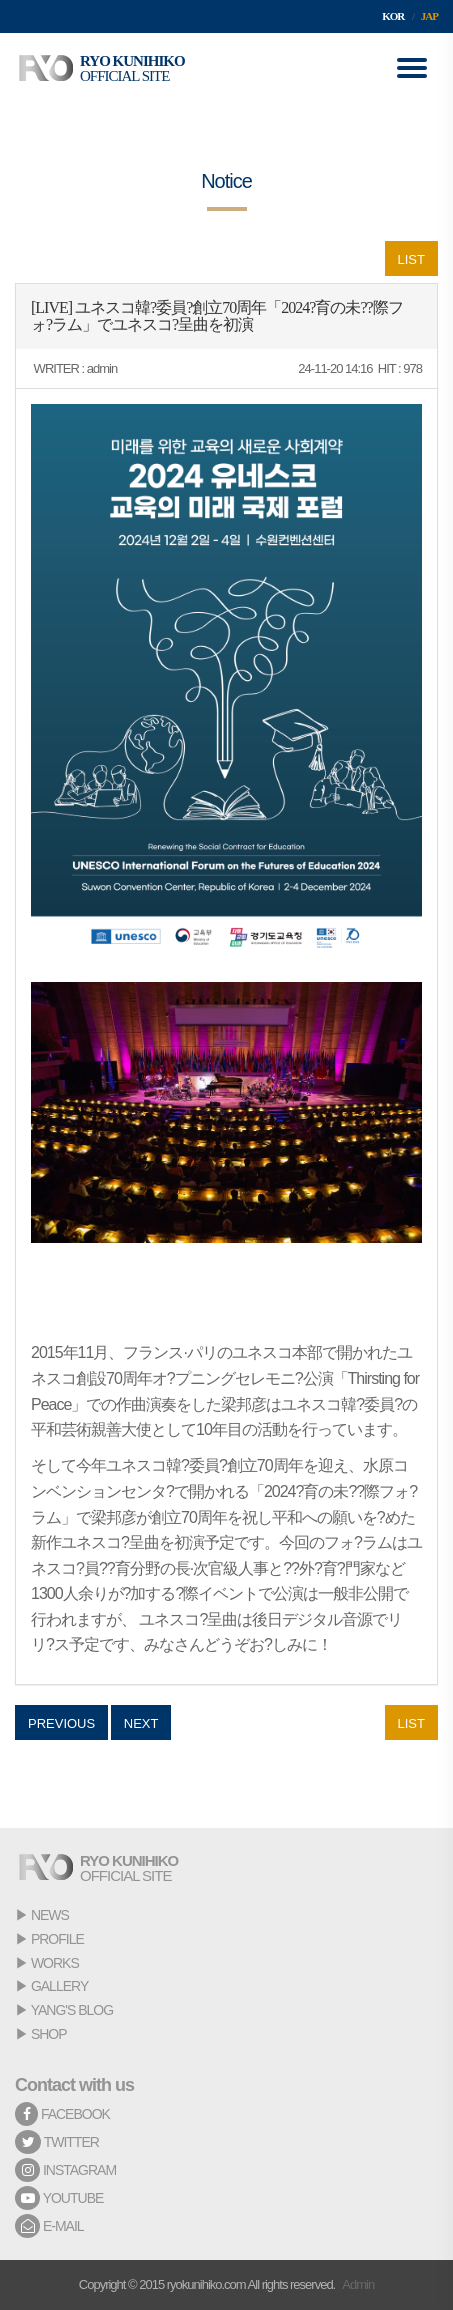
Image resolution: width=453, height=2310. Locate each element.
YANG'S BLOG (72, 2010)
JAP (429, 16)
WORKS (55, 1963)
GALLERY (59, 1986)
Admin (358, 2284)
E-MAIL (49, 2226)
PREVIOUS (61, 1723)
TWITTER (57, 2142)
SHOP (49, 2034)
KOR (393, 16)
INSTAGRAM (65, 2170)
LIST (411, 259)
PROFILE (57, 1939)
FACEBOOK (62, 2114)
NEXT (141, 1723)
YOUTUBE (59, 2198)
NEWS (50, 1915)
